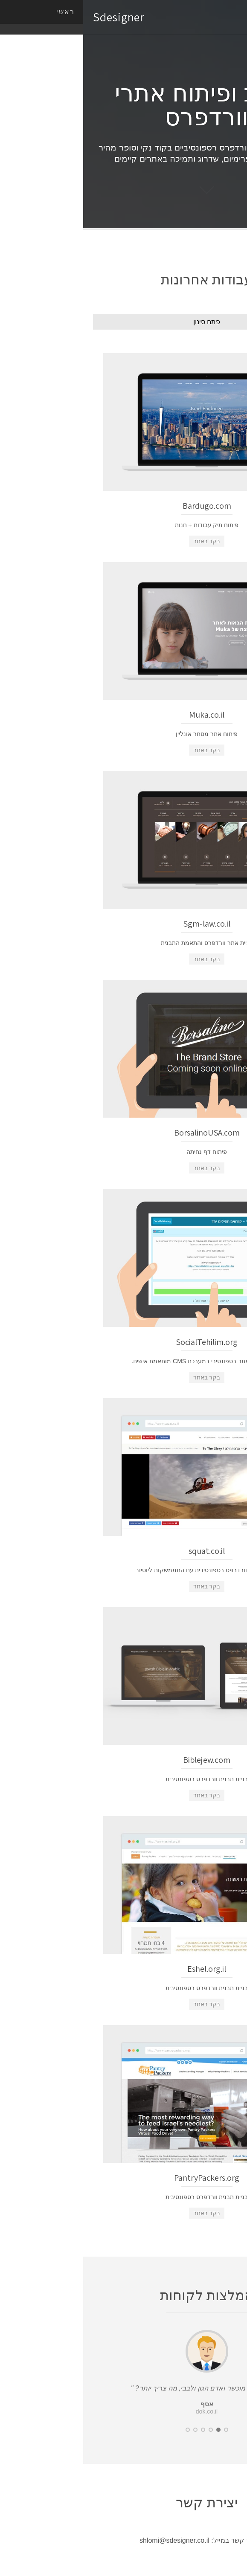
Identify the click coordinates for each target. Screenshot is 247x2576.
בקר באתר (123, 541)
